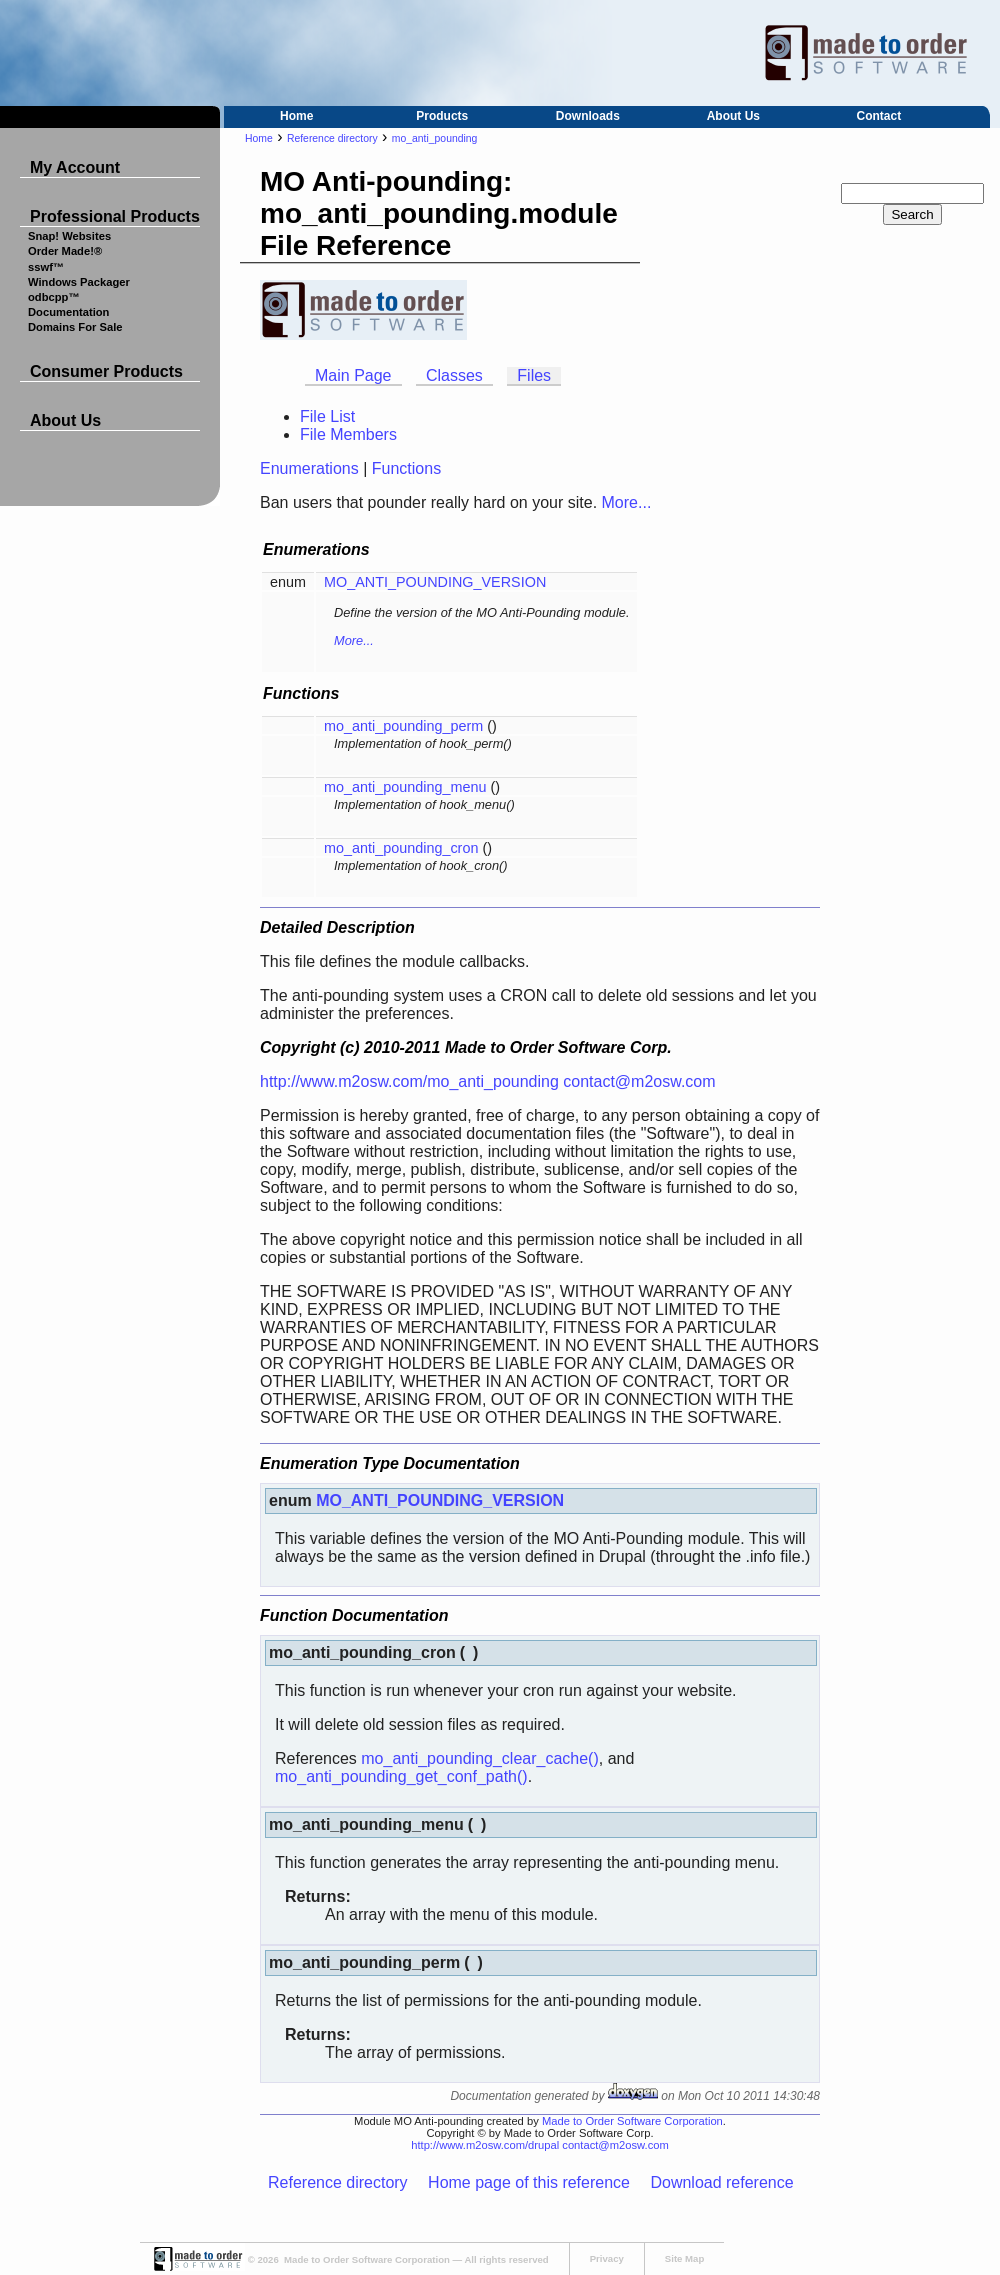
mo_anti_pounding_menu (405, 787)
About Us (733, 116)
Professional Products (115, 216)
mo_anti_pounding (435, 138)
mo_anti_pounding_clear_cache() (480, 1758)
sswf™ (46, 267)
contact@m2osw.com (639, 1081)
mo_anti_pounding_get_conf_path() (401, 1776)
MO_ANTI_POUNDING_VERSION (435, 582)
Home (296, 116)
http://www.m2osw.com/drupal (485, 2145)
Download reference (721, 2182)
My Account (75, 167)
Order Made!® (65, 251)
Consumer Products (106, 371)
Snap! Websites (69, 236)
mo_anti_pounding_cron (401, 848)
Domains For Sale (75, 327)
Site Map (684, 2258)
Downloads (588, 116)
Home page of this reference (529, 2182)
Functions (406, 468)
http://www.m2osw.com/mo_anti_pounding (409, 1081)
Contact (879, 116)
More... (627, 502)
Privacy (607, 2258)
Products (442, 116)
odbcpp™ (54, 297)
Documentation (68, 312)
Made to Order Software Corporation (632, 2121)
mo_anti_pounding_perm (403, 726)
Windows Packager (79, 282)
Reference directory (332, 138)
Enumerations (309, 468)
